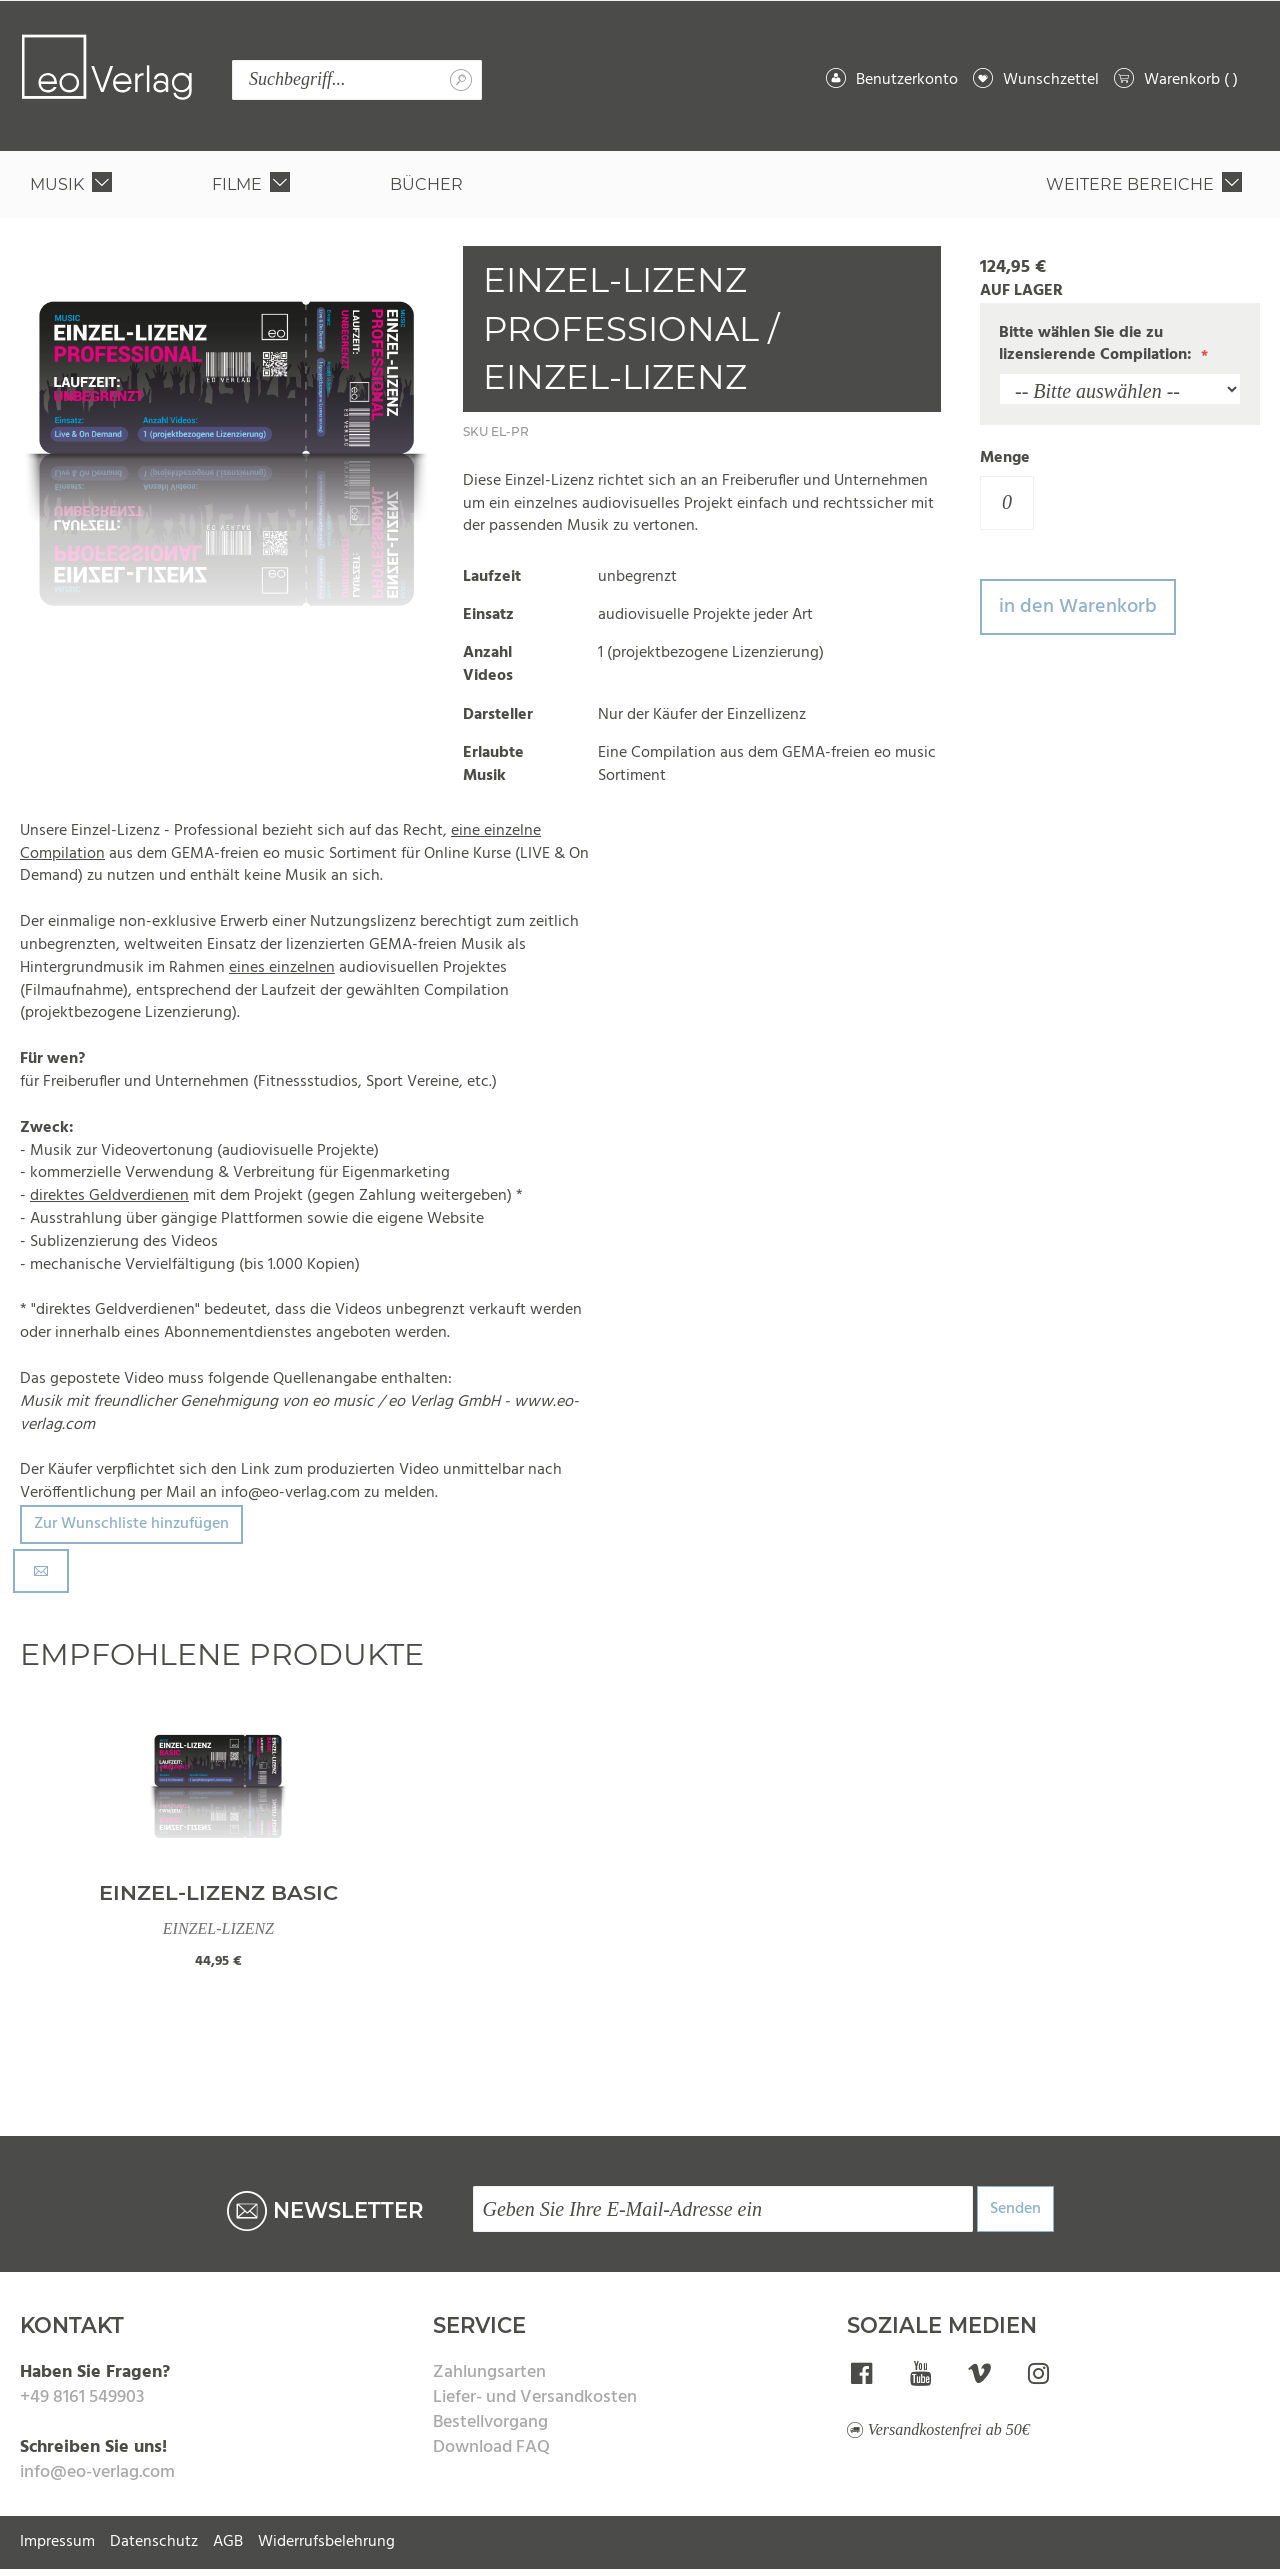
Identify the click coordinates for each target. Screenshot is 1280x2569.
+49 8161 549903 (82, 2397)
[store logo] (107, 67)
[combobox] (357, 80)
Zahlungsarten (489, 2372)
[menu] (640, 184)
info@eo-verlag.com (97, 2472)
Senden (1015, 2209)
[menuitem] (75, 184)
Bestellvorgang (490, 2422)
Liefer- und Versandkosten (535, 2397)
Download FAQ (491, 2447)
